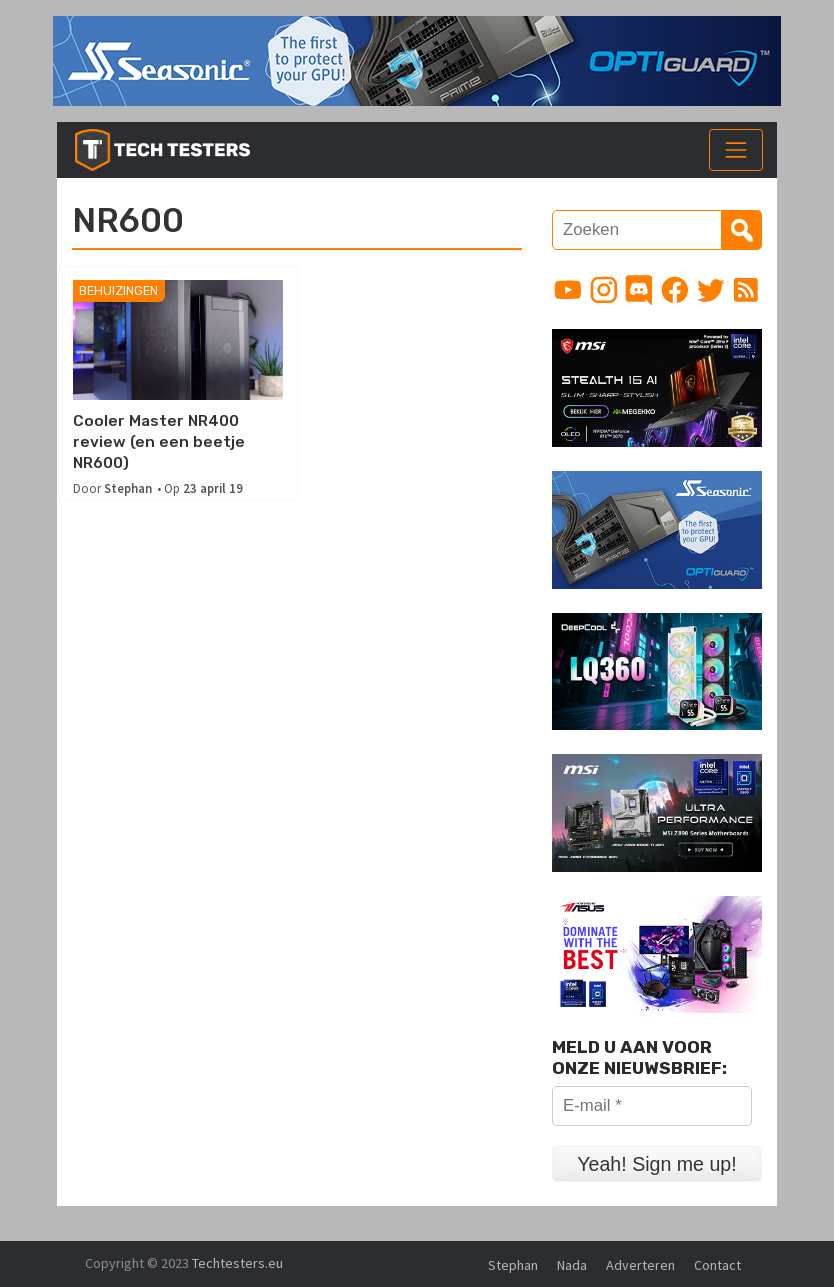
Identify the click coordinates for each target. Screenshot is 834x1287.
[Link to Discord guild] (639, 290)
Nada (572, 1265)
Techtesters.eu (237, 1263)
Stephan (128, 489)
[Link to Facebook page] (675, 290)
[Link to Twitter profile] (711, 290)
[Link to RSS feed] (746, 290)
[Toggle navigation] (736, 150)
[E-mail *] (652, 1106)
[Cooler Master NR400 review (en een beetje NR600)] (177, 341)
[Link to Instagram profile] (604, 290)
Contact (717, 1265)
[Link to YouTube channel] (568, 290)
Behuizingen (118, 291)
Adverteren (640, 1265)
